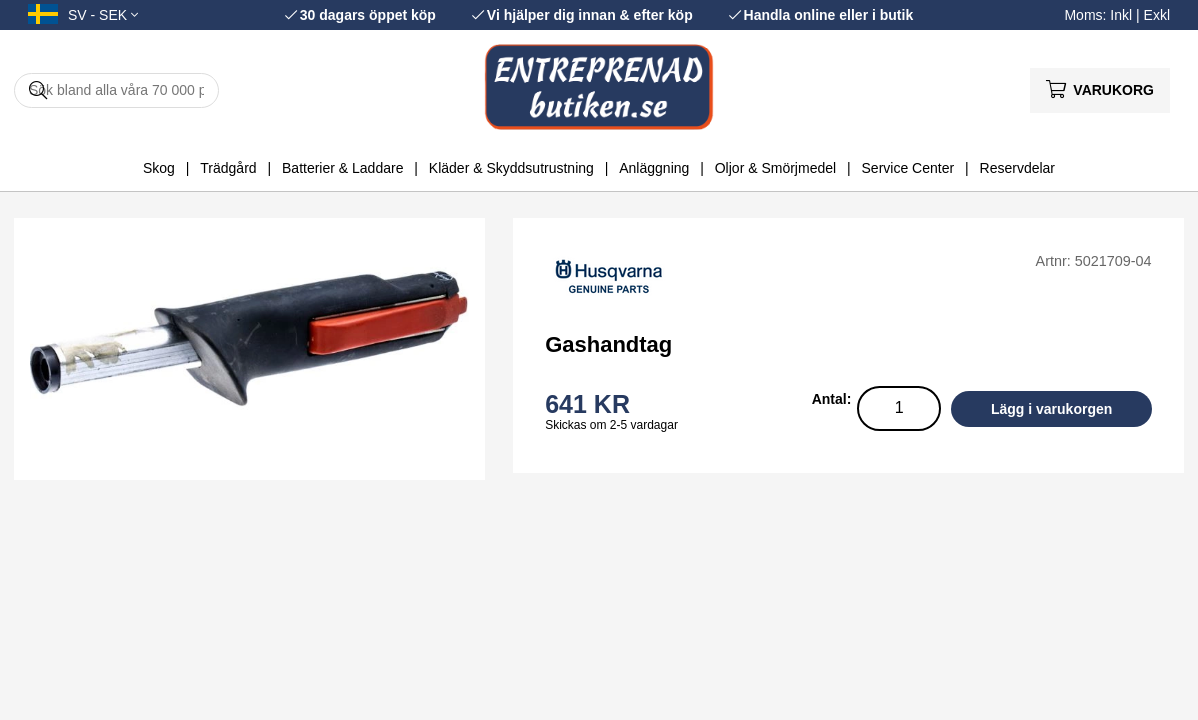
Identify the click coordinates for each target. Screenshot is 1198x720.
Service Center (908, 168)
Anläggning (654, 168)
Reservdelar (1017, 168)
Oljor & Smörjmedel (775, 168)
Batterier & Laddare (342, 168)
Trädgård (228, 168)
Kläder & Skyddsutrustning (511, 168)
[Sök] (116, 90)
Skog (159, 168)
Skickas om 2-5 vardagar (611, 425)
